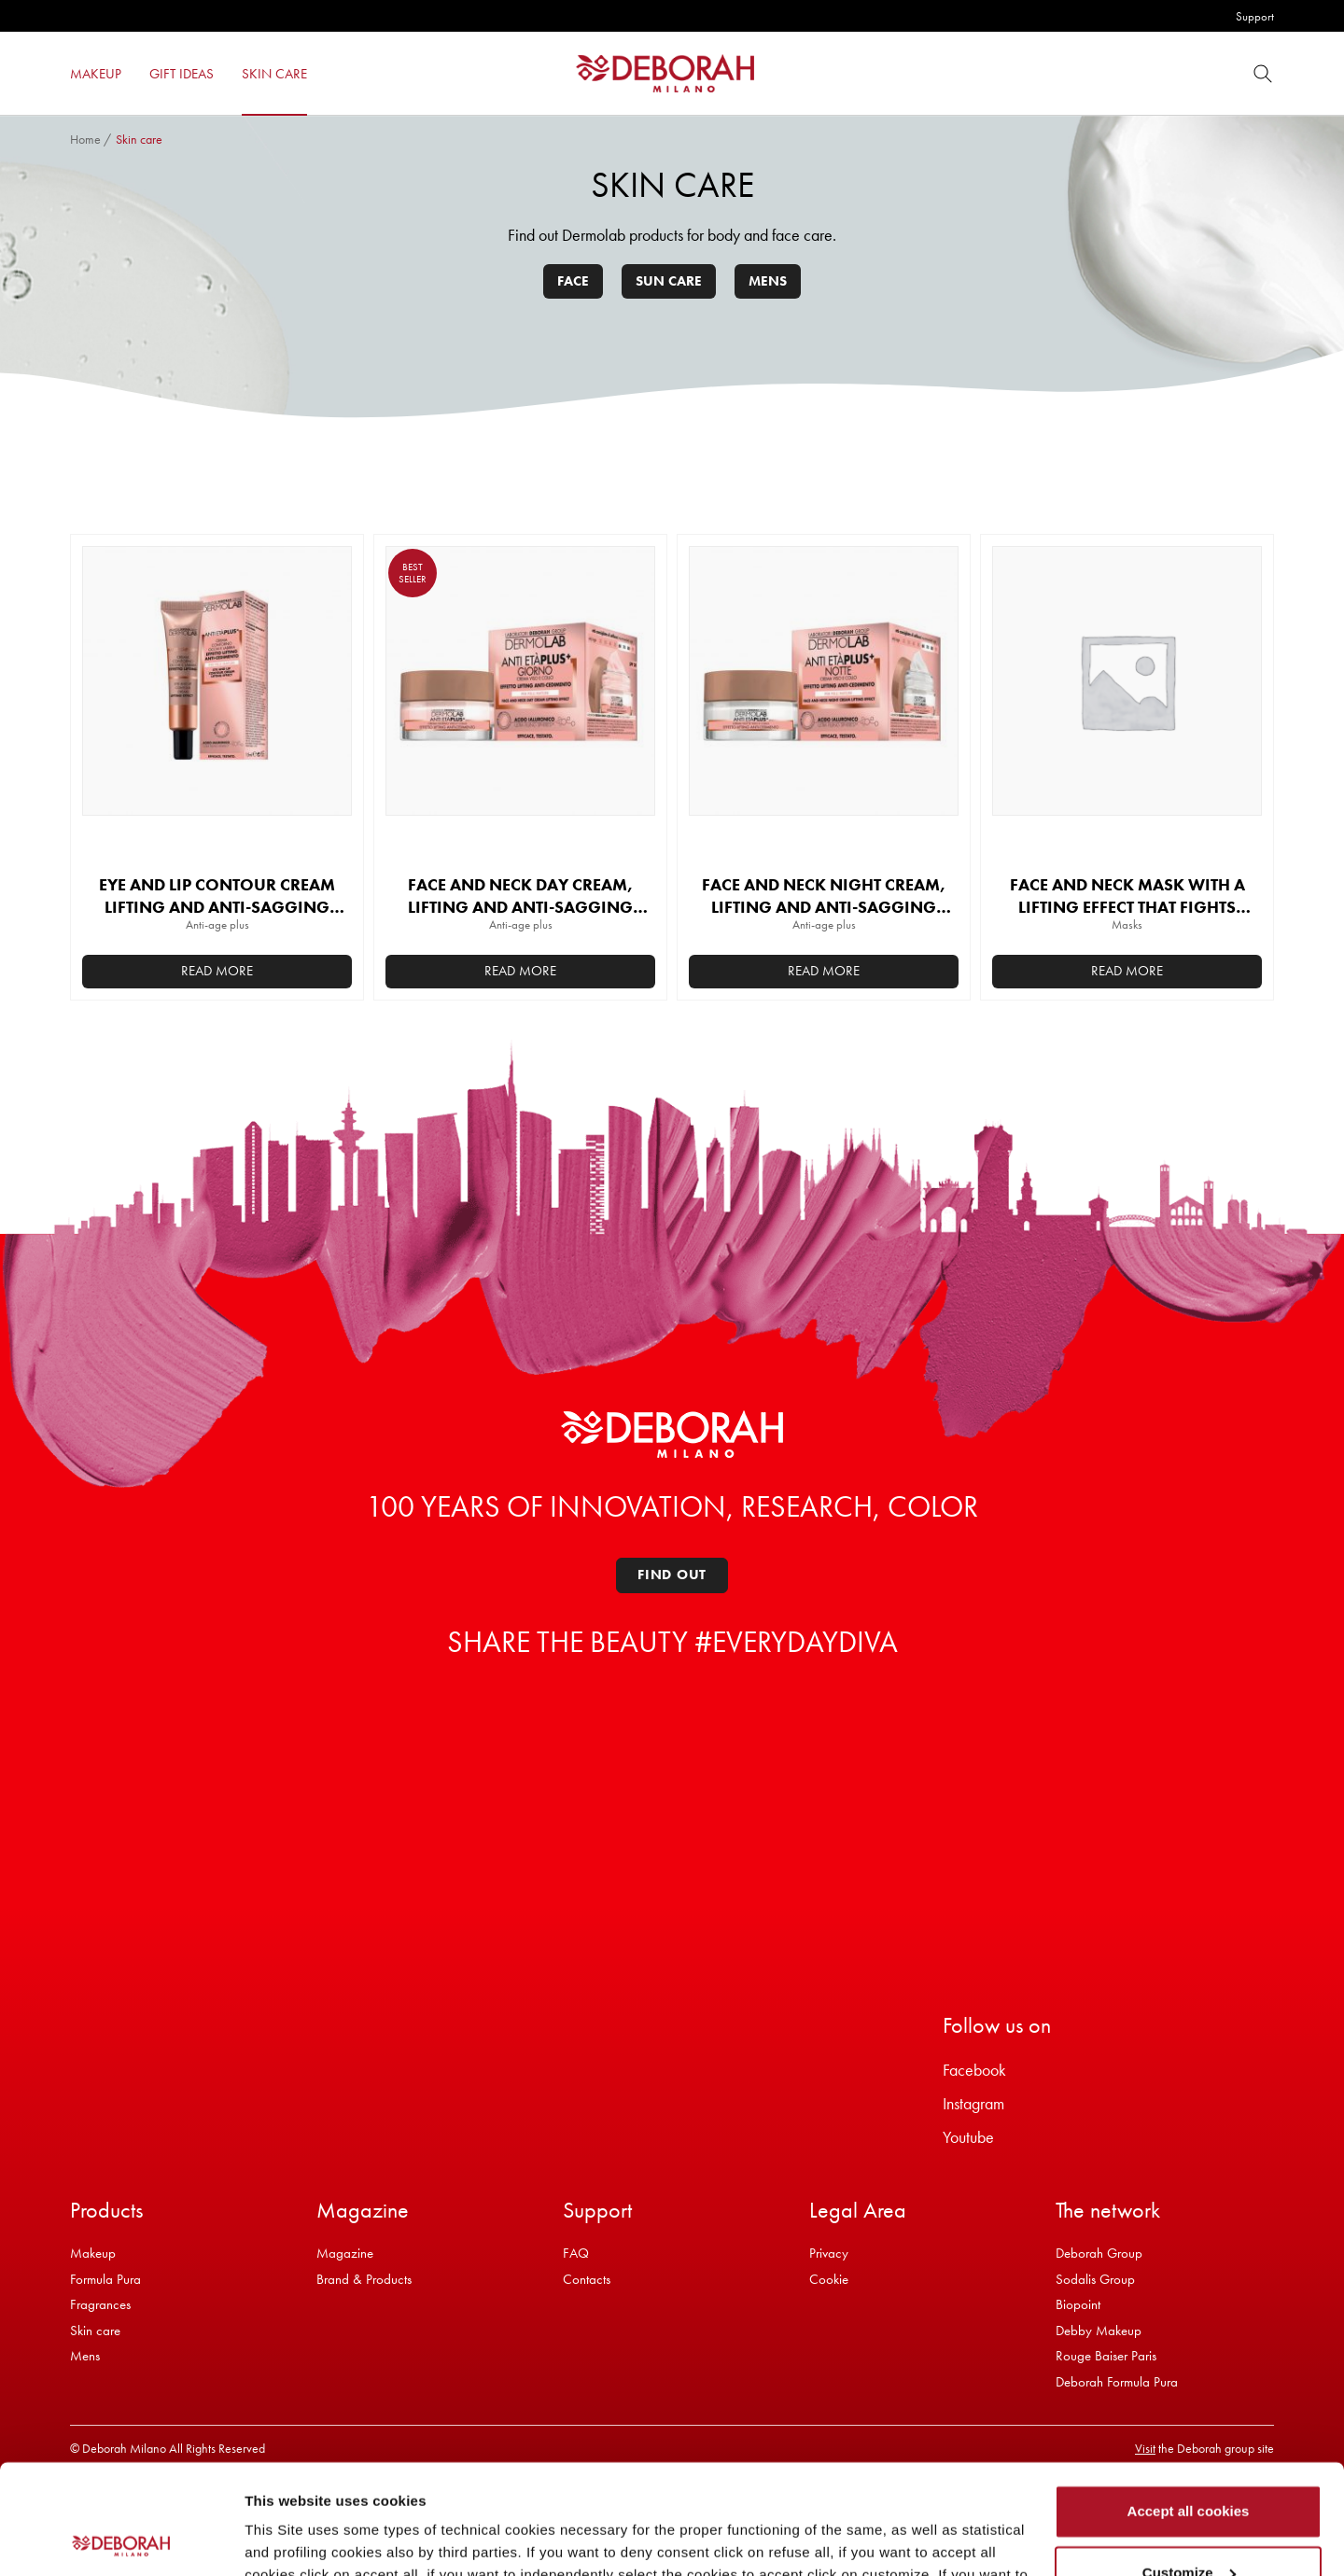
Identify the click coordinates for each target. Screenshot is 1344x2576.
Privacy (828, 2253)
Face (573, 281)
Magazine (344, 2253)
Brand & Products (364, 2279)
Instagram (973, 2103)
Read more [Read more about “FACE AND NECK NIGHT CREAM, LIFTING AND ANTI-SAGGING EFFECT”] (824, 970)
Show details (288, 2539)
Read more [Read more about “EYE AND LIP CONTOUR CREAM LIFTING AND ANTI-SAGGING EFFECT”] (217, 970)
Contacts (586, 2279)
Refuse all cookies (1188, 2524)
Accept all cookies (1188, 2402)
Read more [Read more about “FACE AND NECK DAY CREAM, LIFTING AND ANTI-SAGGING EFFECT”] (520, 970)
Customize (1189, 2463)
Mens (768, 281)
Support (1255, 16)
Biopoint (1078, 2304)
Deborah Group (1099, 2253)
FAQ (576, 2253)
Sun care (669, 281)
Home (85, 139)
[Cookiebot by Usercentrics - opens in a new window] (121, 2540)
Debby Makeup (1098, 2330)
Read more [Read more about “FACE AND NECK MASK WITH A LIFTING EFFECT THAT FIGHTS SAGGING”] (1127, 970)
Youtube (968, 2137)
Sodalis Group (1095, 2279)
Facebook (974, 2069)
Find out (672, 1574)
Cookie (828, 2279)
